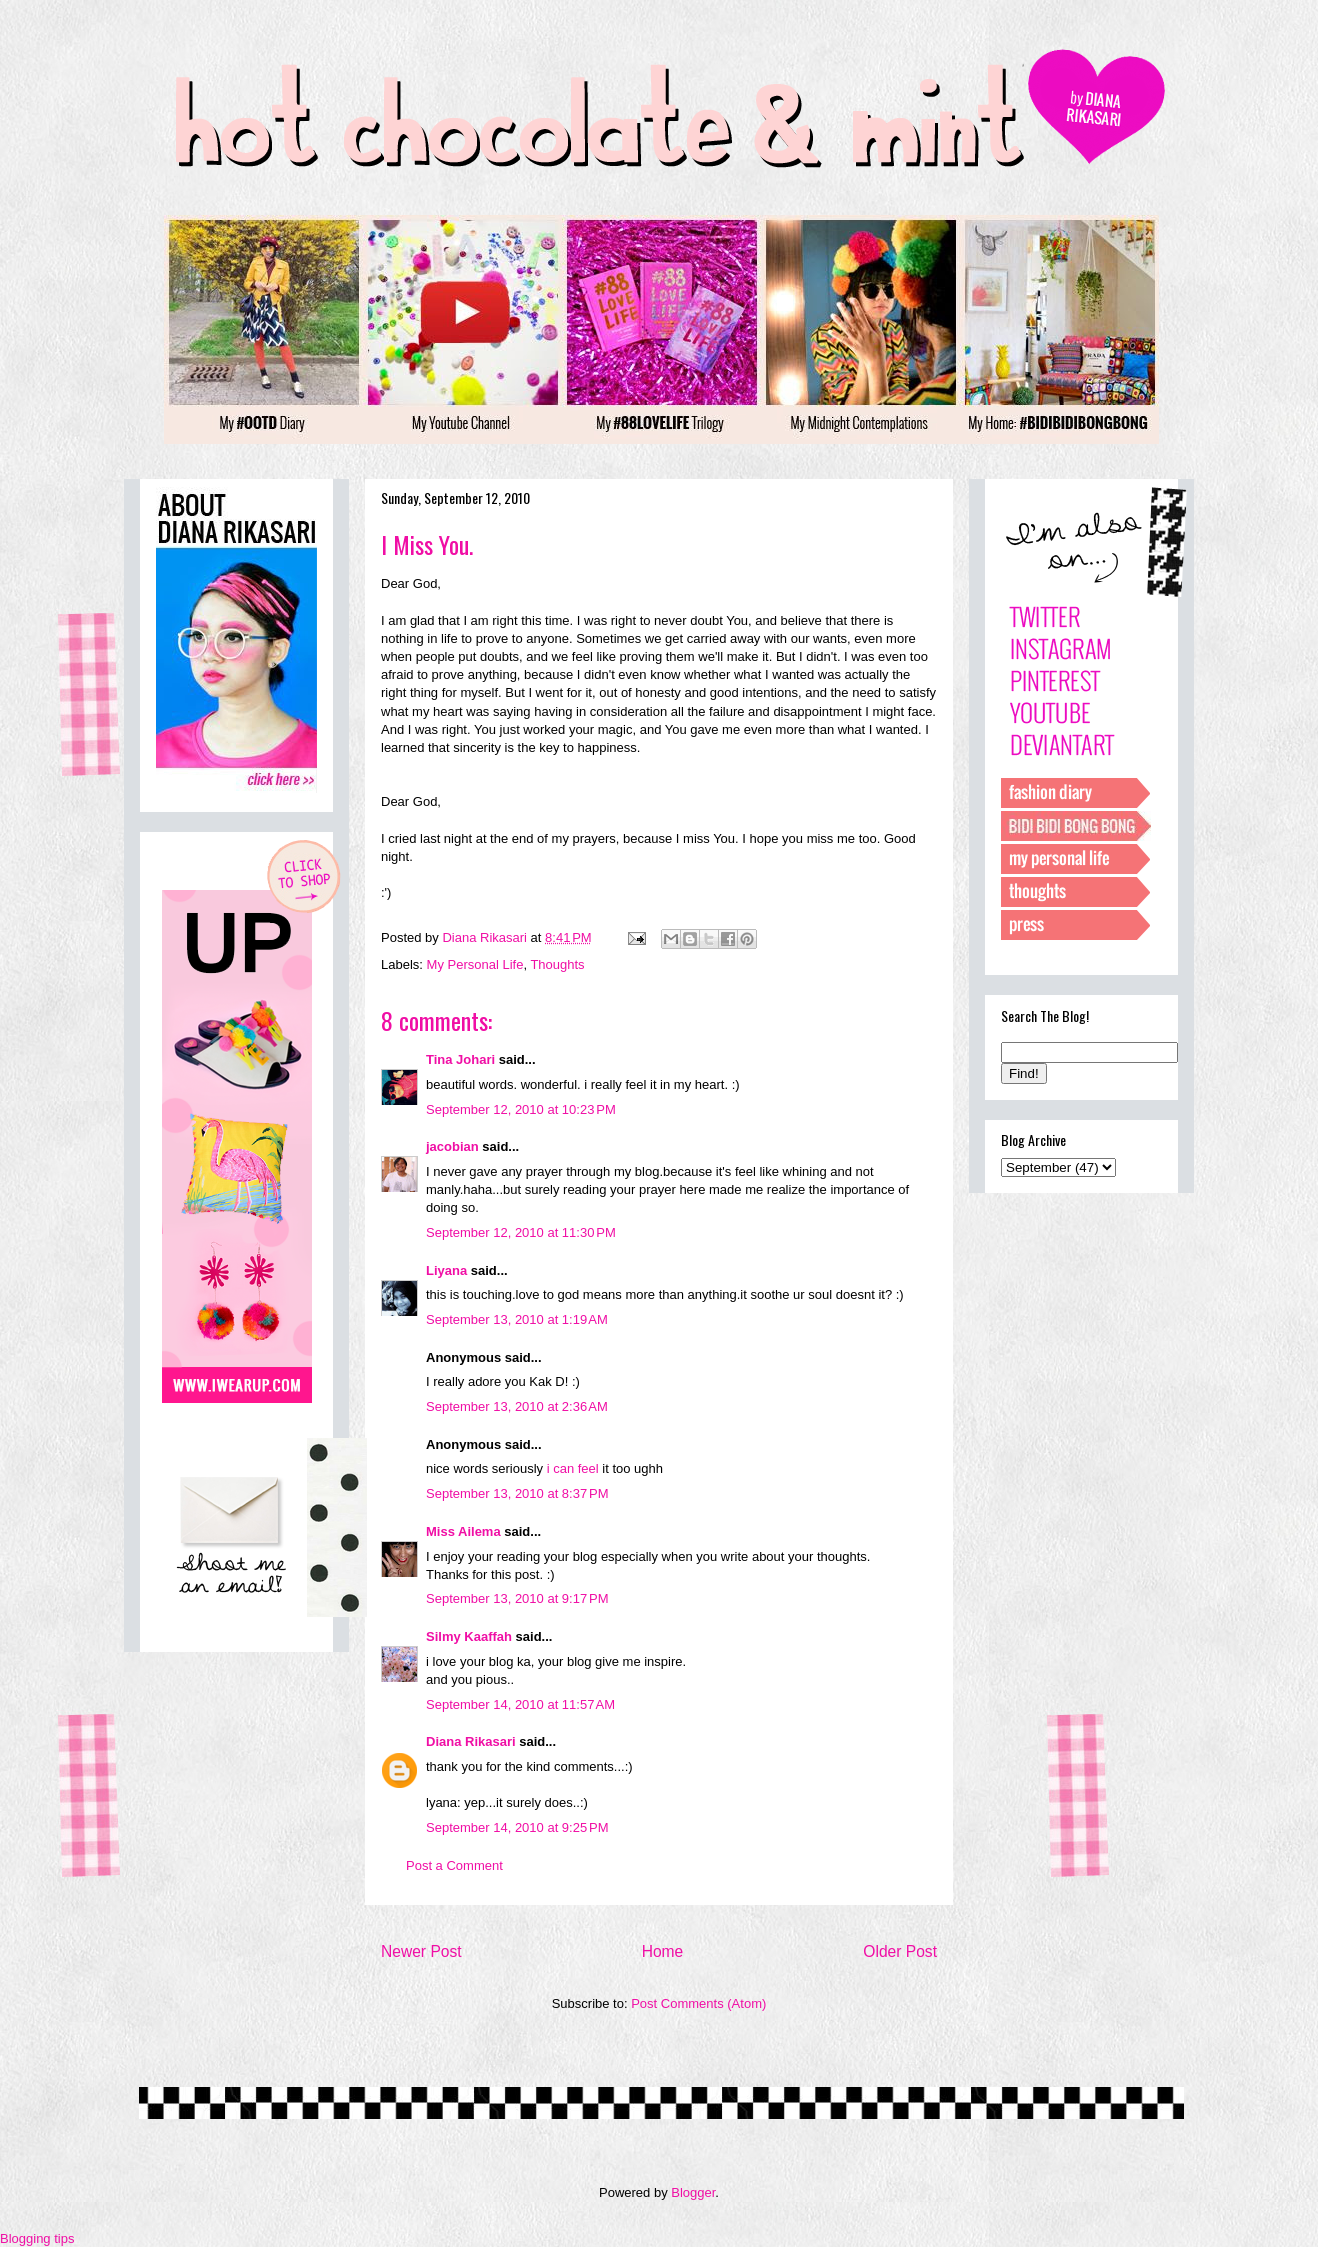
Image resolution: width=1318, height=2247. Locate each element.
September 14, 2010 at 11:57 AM (520, 1704)
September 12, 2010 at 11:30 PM (521, 1232)
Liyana (446, 1270)
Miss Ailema (463, 1531)
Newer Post (421, 1951)
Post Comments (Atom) (698, 2003)
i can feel (573, 1468)
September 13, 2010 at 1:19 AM (517, 1319)
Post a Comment (454, 1865)
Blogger (693, 2192)
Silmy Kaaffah (469, 1636)
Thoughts (557, 964)
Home (663, 1951)
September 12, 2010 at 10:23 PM (521, 1109)
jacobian (452, 1146)
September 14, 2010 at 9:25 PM (517, 1827)
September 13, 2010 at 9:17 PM (517, 1598)
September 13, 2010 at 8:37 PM (517, 1493)
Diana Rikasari (471, 1741)
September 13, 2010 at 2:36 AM (517, 1406)
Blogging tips (37, 2238)
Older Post (900, 1951)
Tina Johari (460, 1059)
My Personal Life (475, 964)
